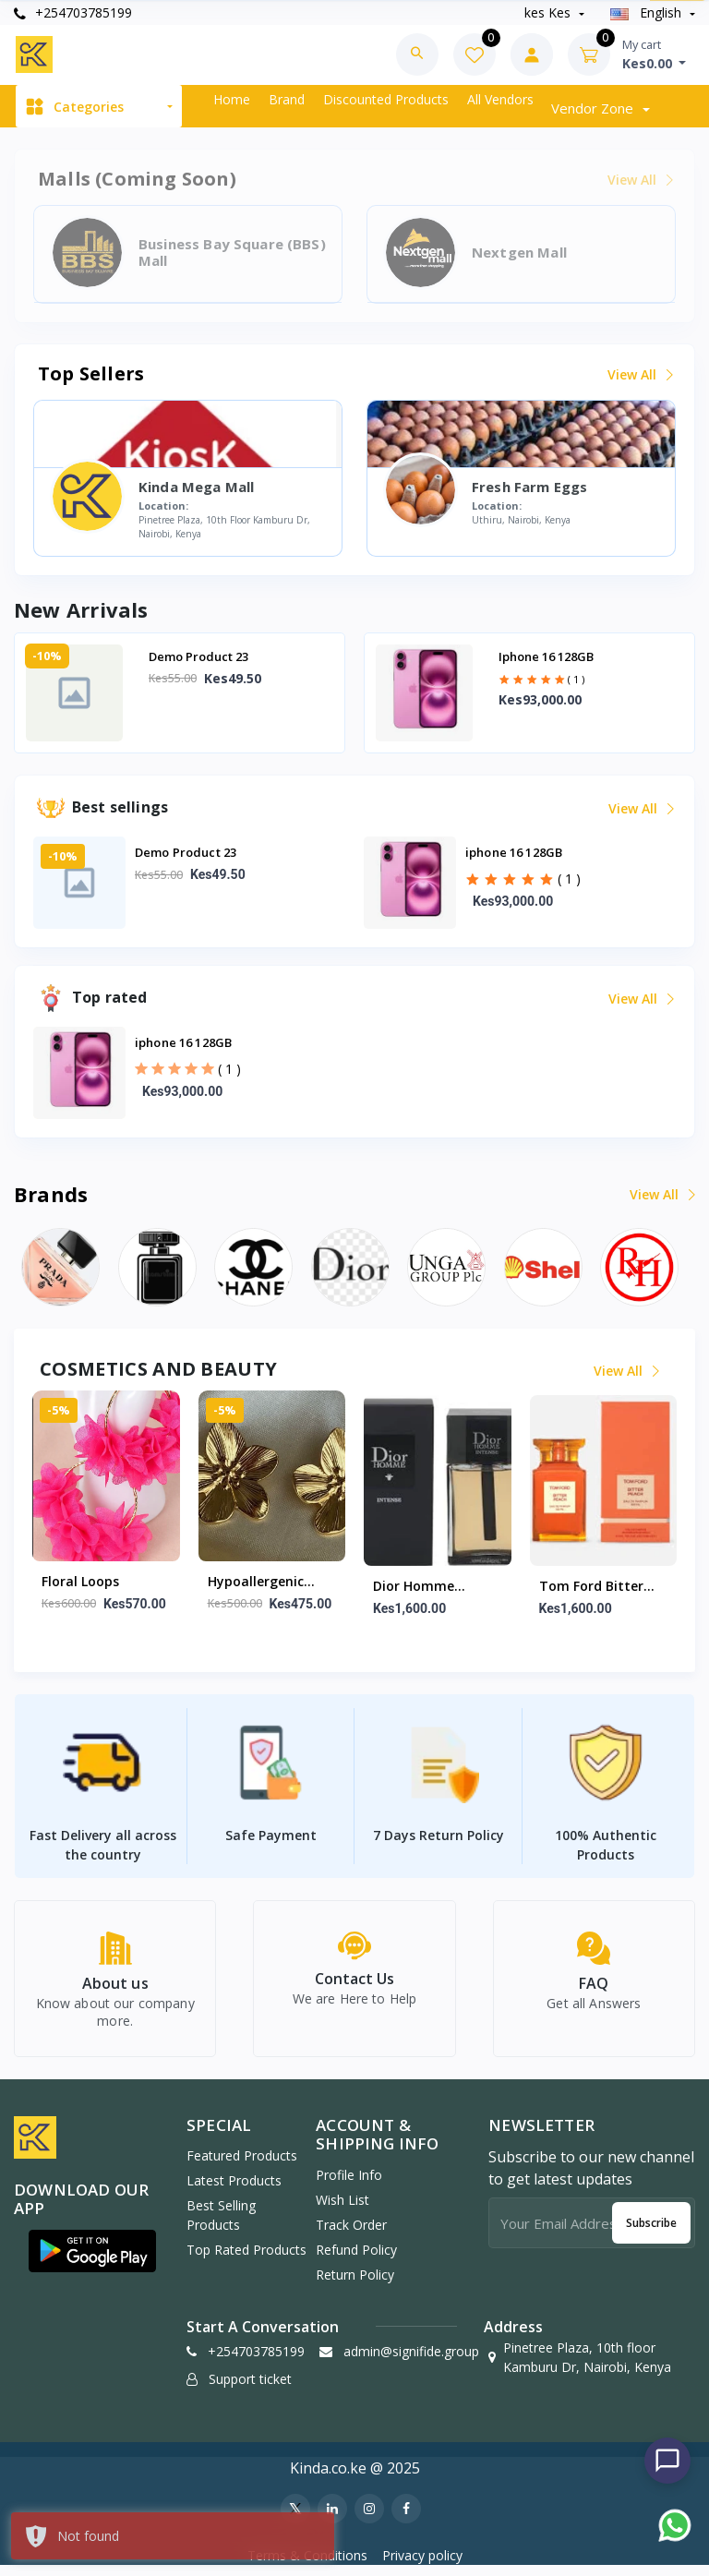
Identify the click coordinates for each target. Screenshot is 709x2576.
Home (231, 99)
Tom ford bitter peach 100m (591, 1587)
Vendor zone (594, 108)
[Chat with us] (667, 2461)
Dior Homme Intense (413, 1587)
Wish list (342, 2210)
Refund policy (356, 2260)
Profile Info (349, 2185)
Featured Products (241, 2165)
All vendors (500, 99)
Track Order (351, 2235)
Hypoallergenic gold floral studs (263, 1582)
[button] (92, 2261)
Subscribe (651, 2233)
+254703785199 (73, 12)
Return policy (355, 2284)
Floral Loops (80, 1581)
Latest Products (234, 2190)
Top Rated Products (246, 2260)
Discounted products (386, 99)
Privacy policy (422, 2565)
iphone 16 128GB (546, 656)
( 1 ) (576, 679)
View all (639, 374)
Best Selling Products (221, 2225)
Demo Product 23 (198, 656)
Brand (287, 99)
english (647, 12)
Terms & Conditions (307, 2565)
